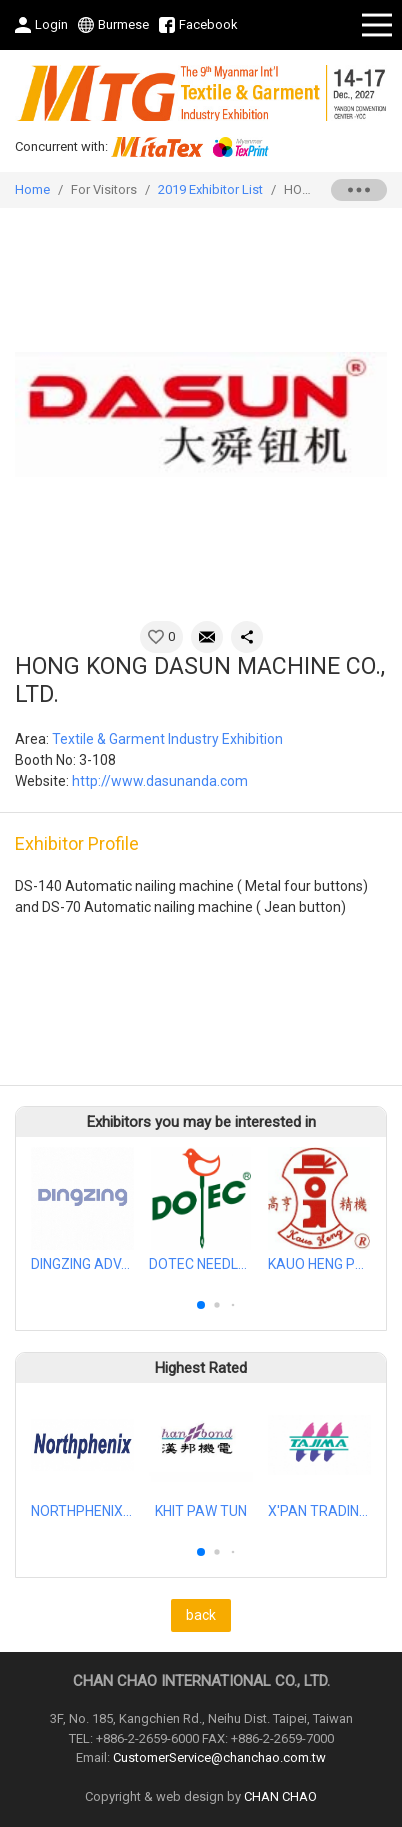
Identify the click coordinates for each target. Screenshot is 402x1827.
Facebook (208, 24)
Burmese (123, 24)
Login (51, 24)
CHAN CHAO (280, 1796)
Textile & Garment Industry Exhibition (167, 739)
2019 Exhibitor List (210, 189)
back (201, 1615)
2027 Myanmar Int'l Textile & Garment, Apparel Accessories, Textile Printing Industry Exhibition (201, 93)
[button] (201, 1305)
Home (32, 189)
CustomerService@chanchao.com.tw (219, 1757)
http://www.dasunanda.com (160, 781)
